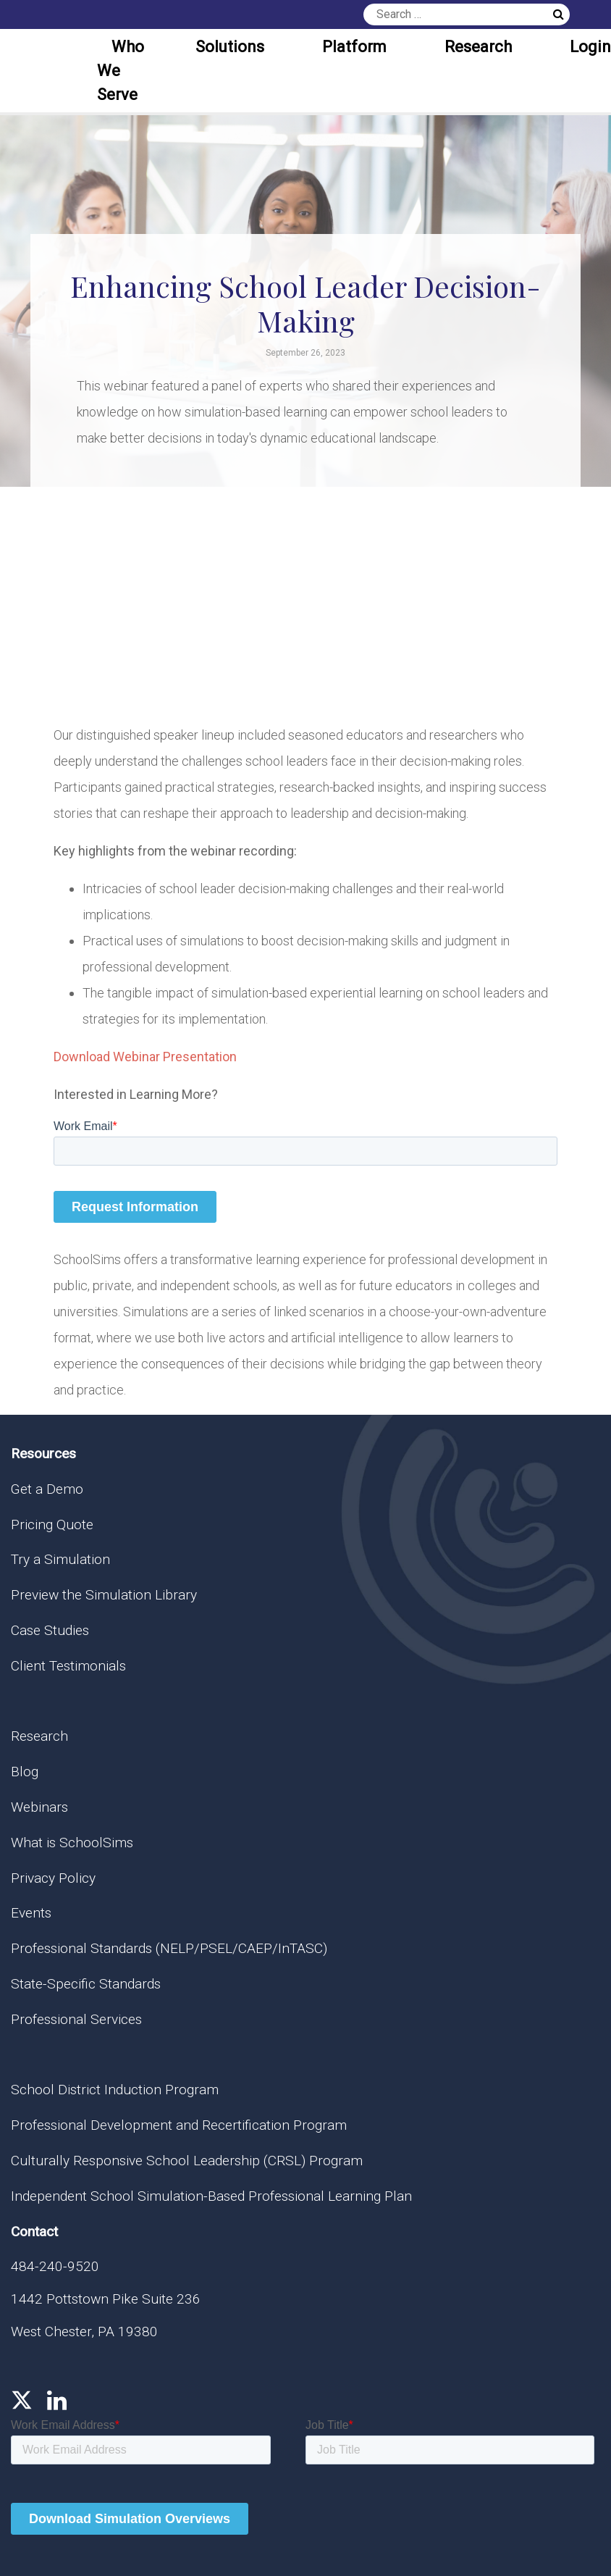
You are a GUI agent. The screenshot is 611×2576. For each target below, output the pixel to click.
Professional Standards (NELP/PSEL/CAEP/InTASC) (169, 1948)
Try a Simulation (60, 1559)
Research (478, 47)
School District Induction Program (115, 2089)
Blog (24, 1771)
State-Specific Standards (86, 1983)
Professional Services (76, 2019)
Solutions (229, 47)
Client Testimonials (68, 1665)
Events (31, 1912)
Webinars (39, 1807)
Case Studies (50, 1630)
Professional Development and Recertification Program (179, 2125)
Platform (354, 47)
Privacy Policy (53, 1878)
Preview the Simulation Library (104, 1594)
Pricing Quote (52, 1524)
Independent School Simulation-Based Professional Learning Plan (211, 2196)
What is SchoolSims (72, 1842)
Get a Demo (47, 1489)
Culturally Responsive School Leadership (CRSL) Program (187, 2160)
